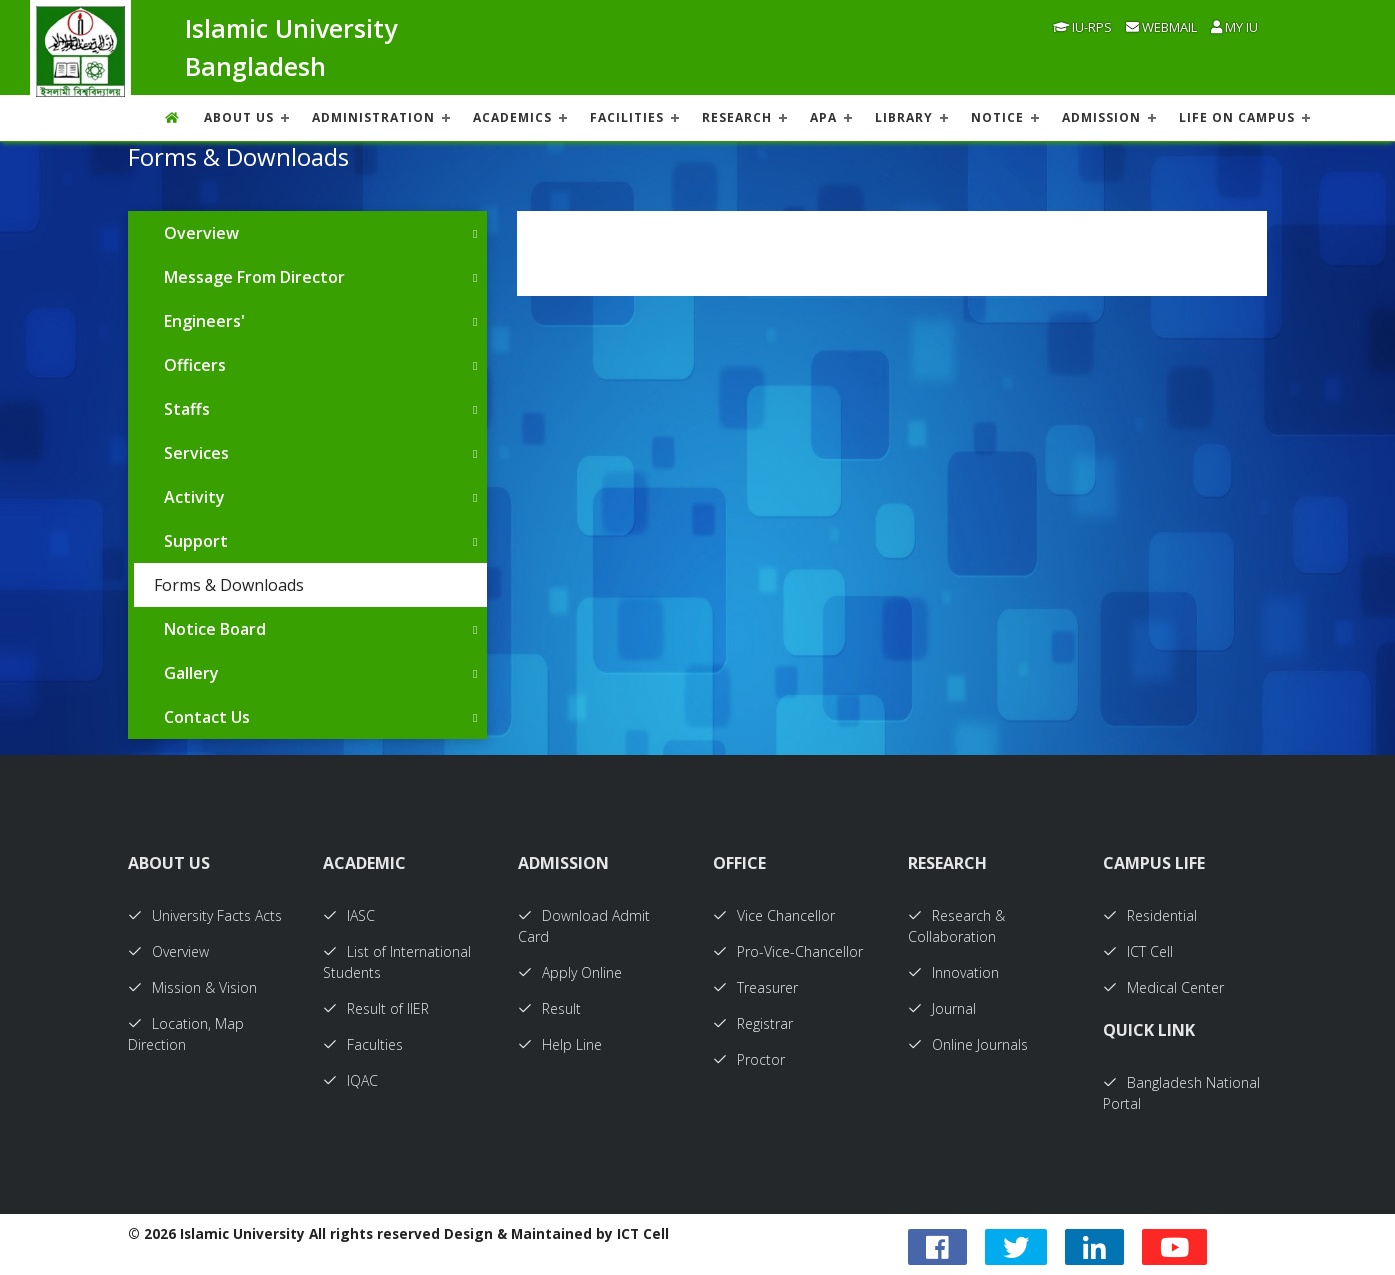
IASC (349, 915)
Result (549, 1008)
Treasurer (755, 987)
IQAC (350, 1080)
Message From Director (254, 277)
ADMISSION (1101, 117)
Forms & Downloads (229, 585)
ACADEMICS (512, 117)
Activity (194, 497)
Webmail (1161, 27)
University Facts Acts (205, 915)
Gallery (191, 673)
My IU (1234, 27)
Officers (195, 365)
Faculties (363, 1044)
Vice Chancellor (774, 915)
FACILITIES (627, 117)
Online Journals (968, 1044)
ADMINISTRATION (373, 117)
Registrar (753, 1023)
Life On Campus (1237, 117)
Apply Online (570, 972)
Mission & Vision (192, 987)
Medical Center (1163, 987)
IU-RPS (1082, 27)
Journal (942, 1008)
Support (196, 541)
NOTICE (997, 117)
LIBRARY (904, 117)
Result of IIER (376, 1008)
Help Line (560, 1044)
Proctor (749, 1059)
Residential (1150, 915)
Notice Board (215, 629)
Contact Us (207, 717)
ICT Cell (1138, 951)
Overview (201, 233)
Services (196, 453)
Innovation (953, 972)
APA (823, 117)
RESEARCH (737, 117)
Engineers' (204, 321)
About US (239, 117)
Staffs (187, 409)
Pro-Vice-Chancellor (788, 951)
